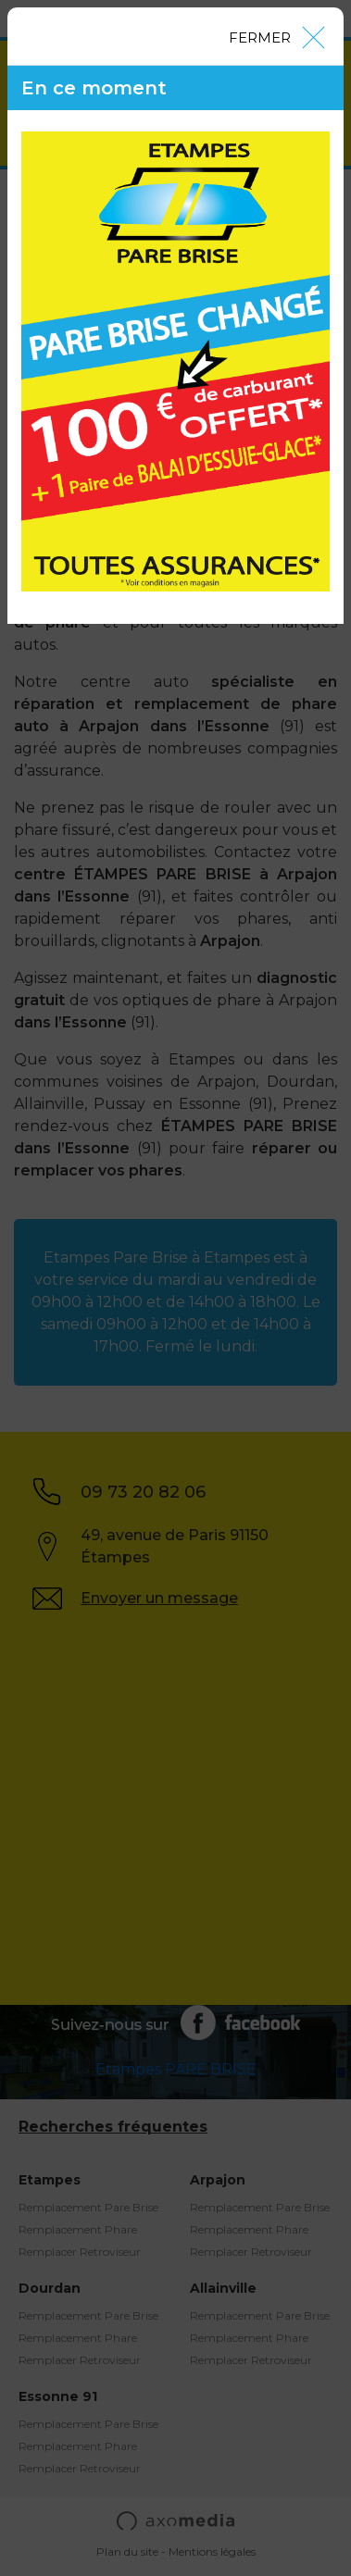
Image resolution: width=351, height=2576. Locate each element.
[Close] (276, 36)
